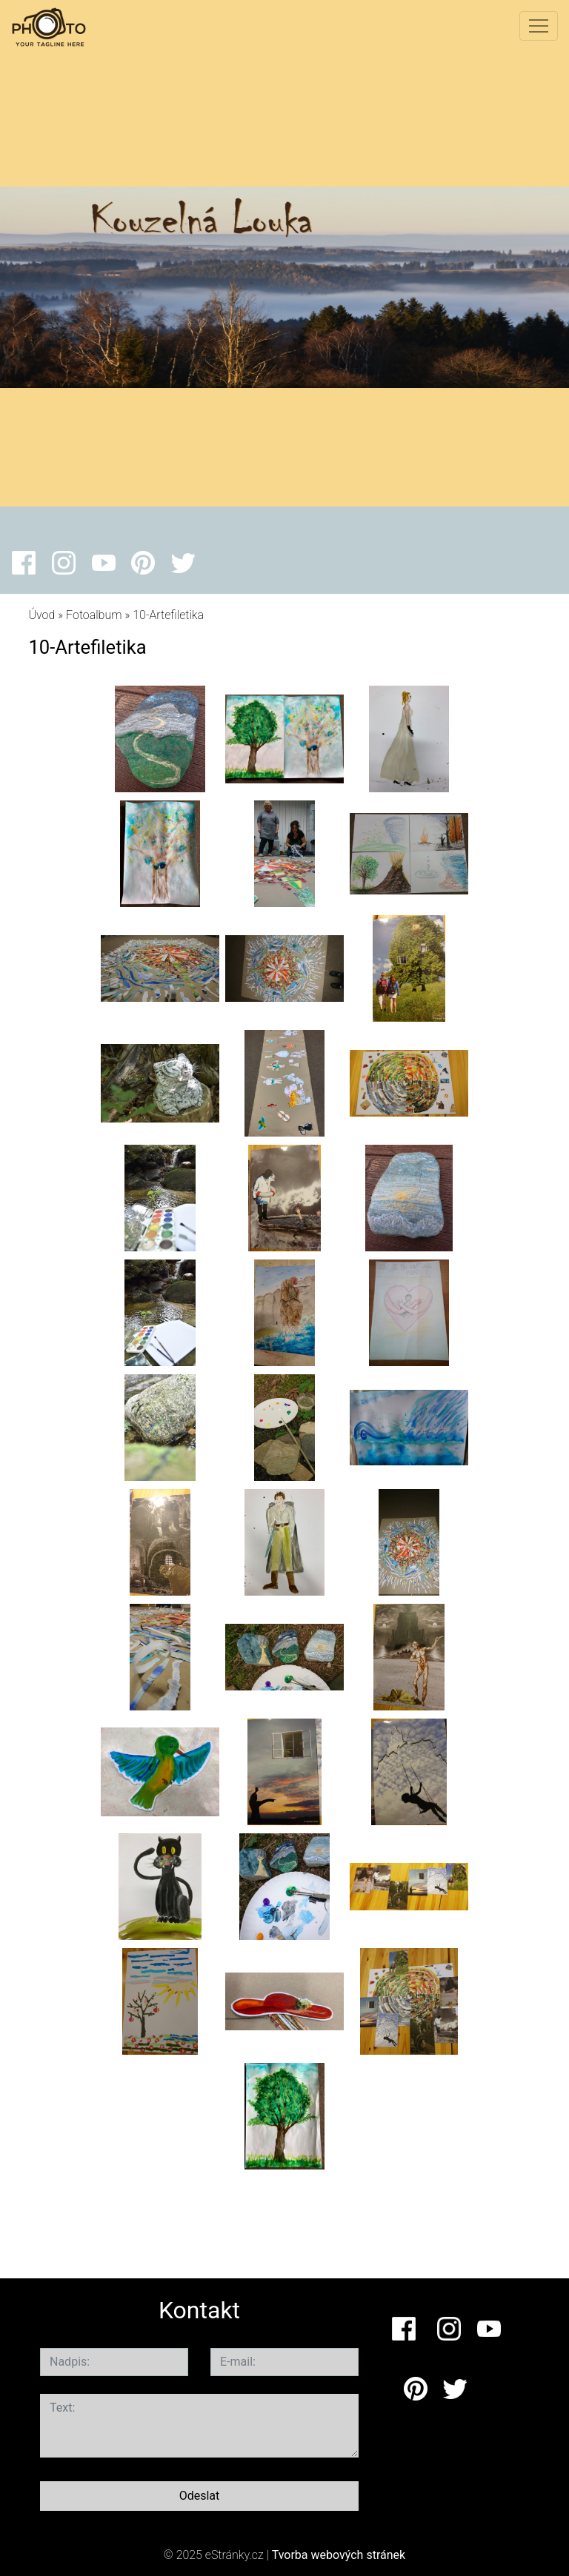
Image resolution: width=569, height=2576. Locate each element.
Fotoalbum (94, 615)
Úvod (41, 615)
